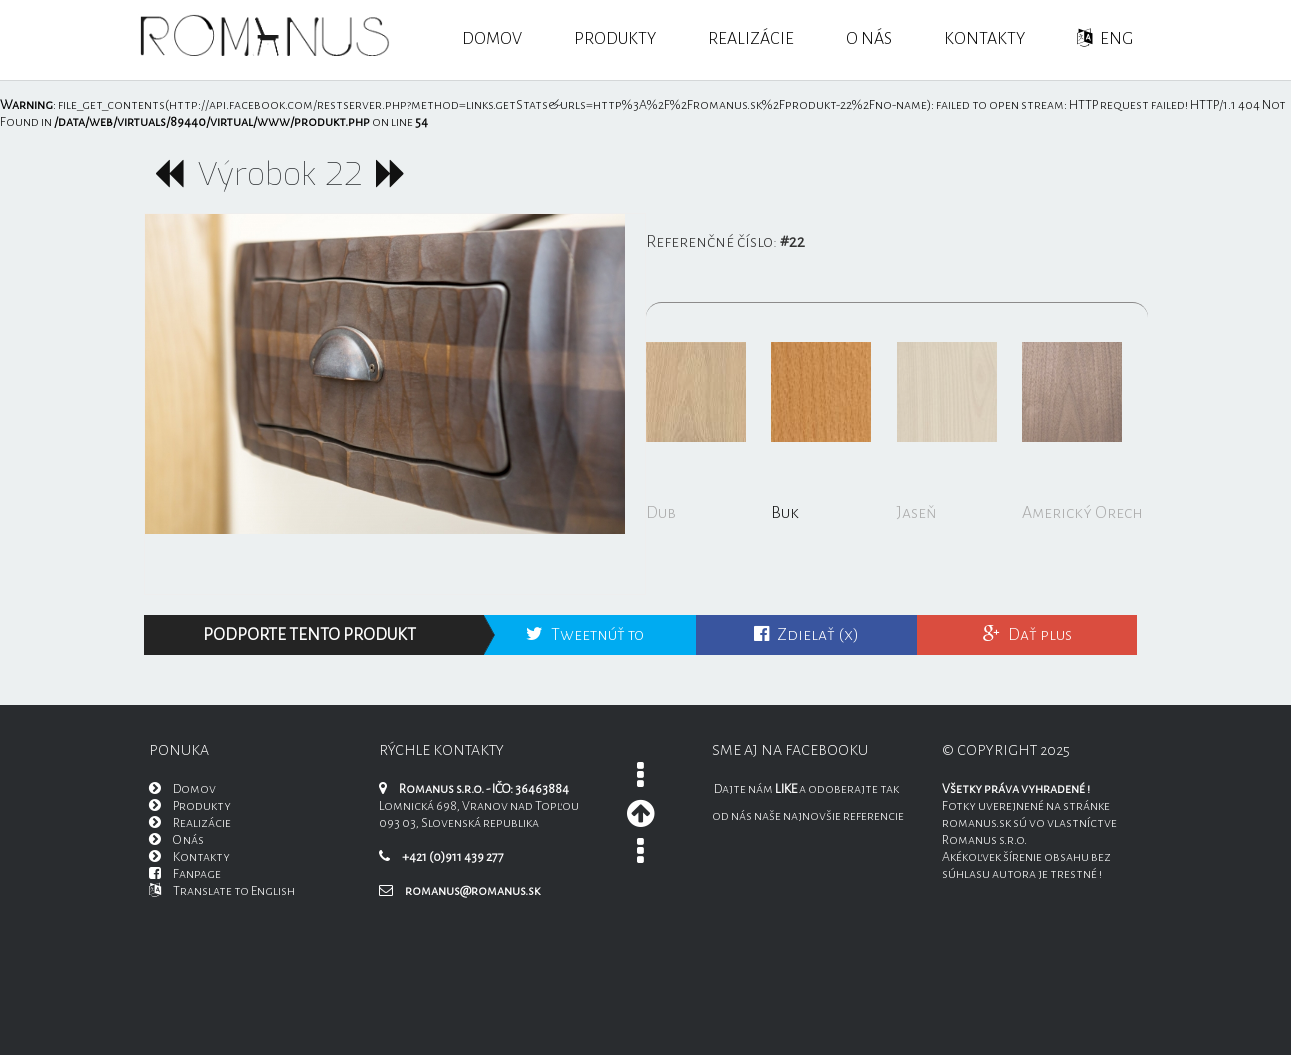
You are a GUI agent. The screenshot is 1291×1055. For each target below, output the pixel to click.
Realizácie (751, 39)
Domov (492, 39)
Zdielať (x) (806, 635)
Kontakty (984, 39)
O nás (869, 39)
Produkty (615, 39)
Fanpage (185, 874)
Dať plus (1027, 635)
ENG (1105, 38)
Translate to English (222, 891)
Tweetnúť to (585, 635)
